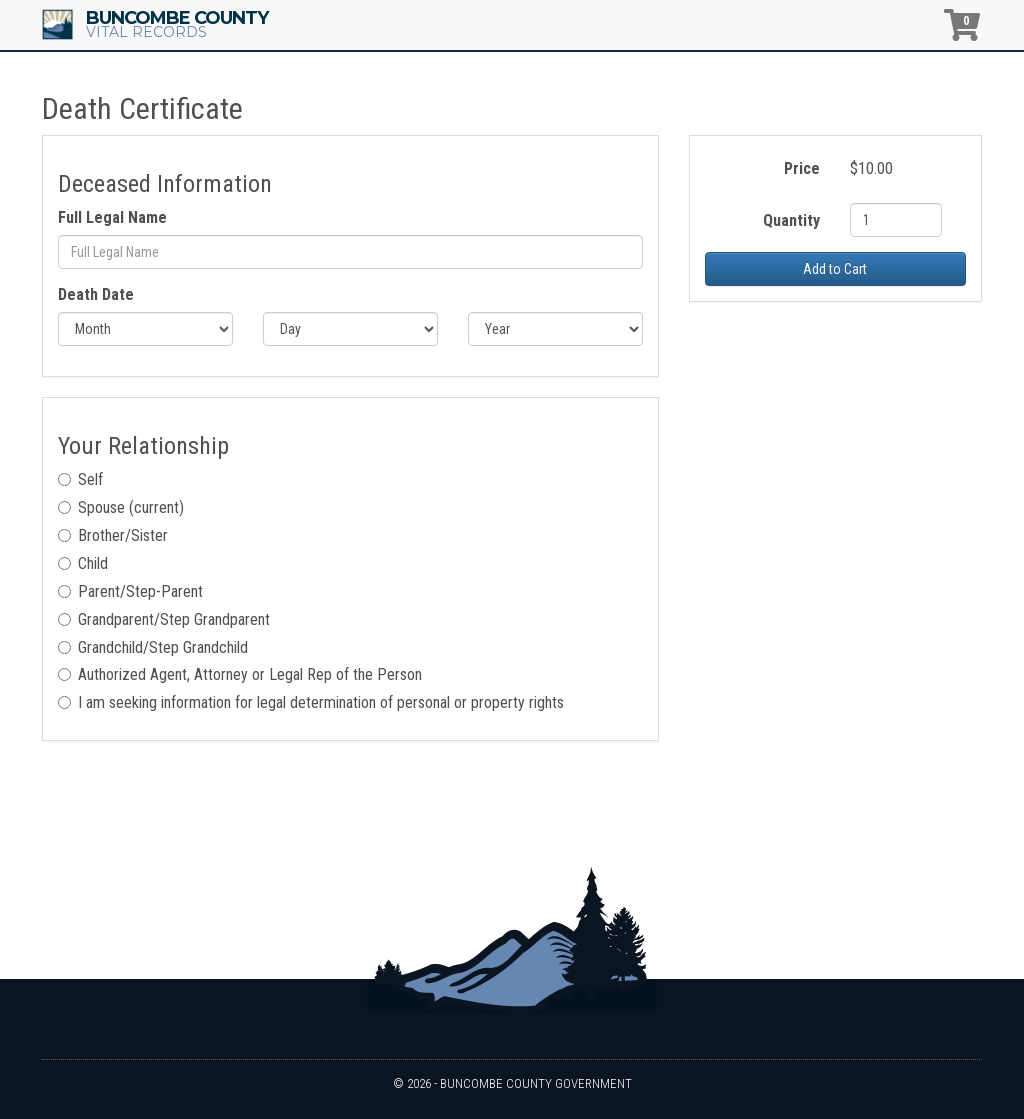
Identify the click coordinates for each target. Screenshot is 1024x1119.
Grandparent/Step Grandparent (164, 619)
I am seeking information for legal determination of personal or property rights (311, 702)
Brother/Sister (113, 535)
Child (83, 563)
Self (80, 479)
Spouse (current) (121, 507)
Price (802, 168)
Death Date (96, 294)
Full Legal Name (112, 217)
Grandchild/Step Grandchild (153, 647)
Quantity (791, 220)
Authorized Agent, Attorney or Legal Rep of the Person (240, 674)
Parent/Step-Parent (130, 591)
